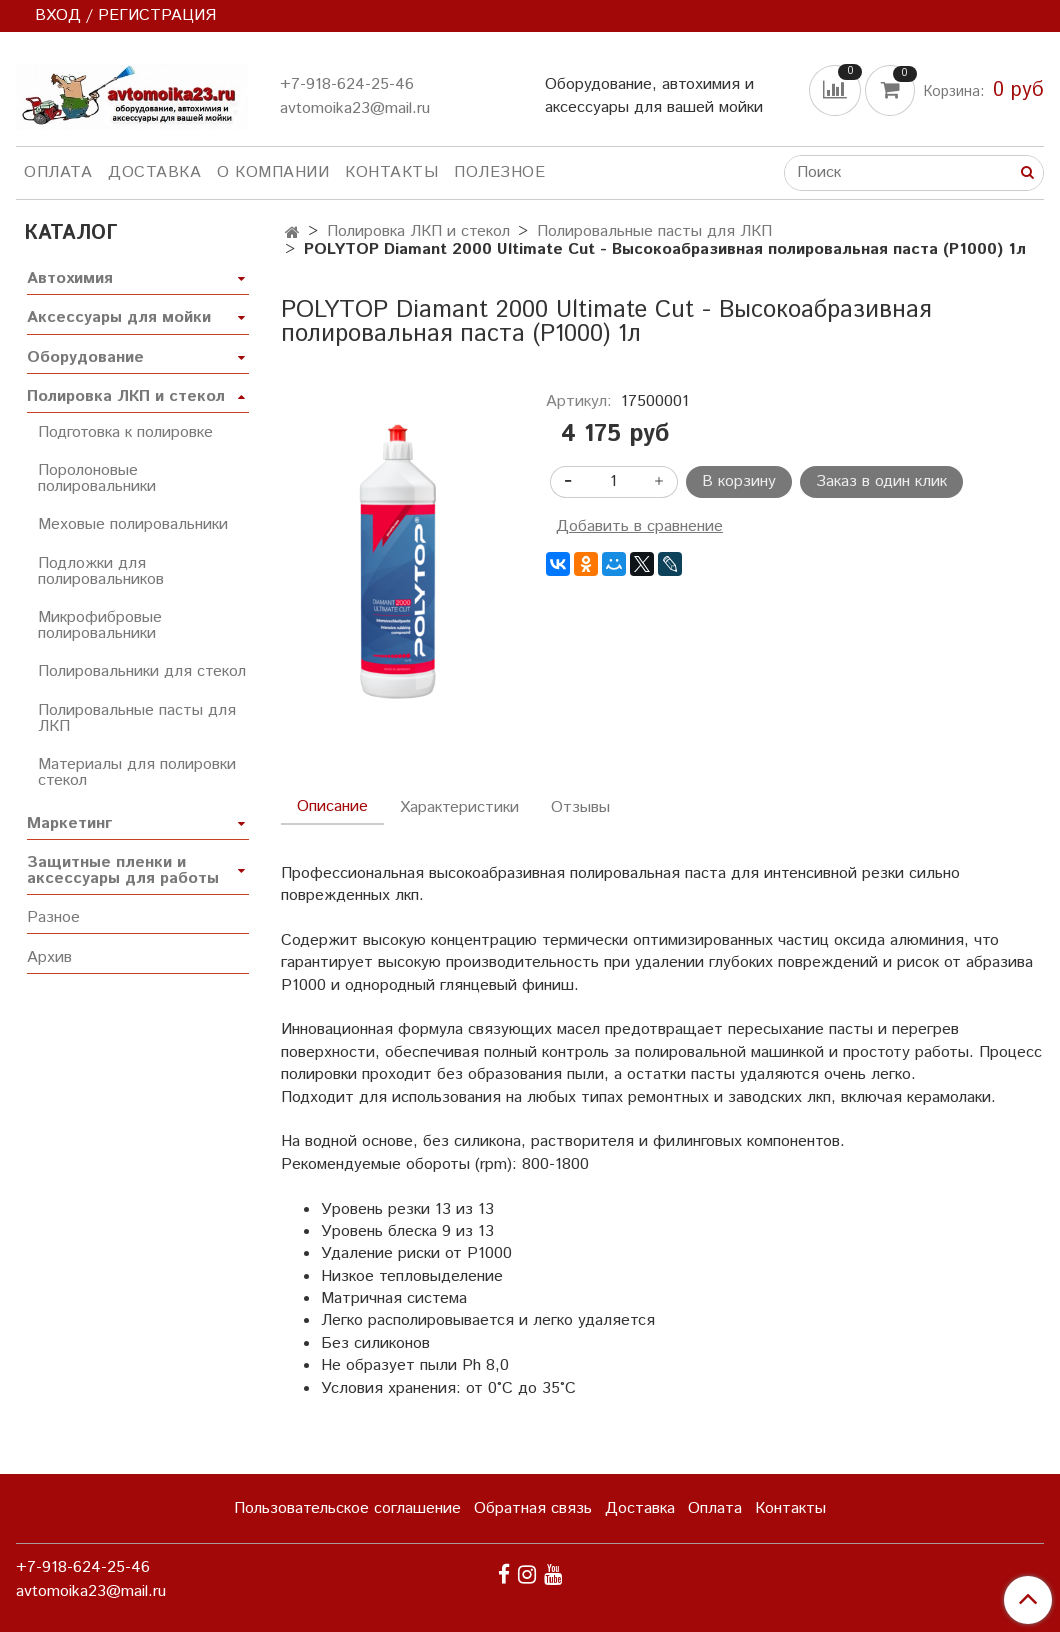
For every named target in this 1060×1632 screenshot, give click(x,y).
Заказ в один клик (881, 481)
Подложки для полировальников (101, 571)
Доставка (154, 172)
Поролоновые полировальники (97, 478)
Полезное (499, 172)
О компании (273, 172)
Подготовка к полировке (125, 432)
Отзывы (580, 807)
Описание (332, 806)
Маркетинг (69, 823)
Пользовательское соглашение (347, 1508)
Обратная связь (533, 1508)
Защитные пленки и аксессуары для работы (123, 870)
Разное (53, 917)
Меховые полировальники (133, 524)
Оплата (58, 172)
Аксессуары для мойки (119, 317)
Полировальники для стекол (142, 671)
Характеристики (459, 807)
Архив (49, 957)
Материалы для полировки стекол (137, 772)
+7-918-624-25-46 (347, 84)
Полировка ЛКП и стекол (418, 231)
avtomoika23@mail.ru (355, 108)
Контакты (391, 172)
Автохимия (70, 278)
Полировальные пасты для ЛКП (654, 231)
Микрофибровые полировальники (100, 625)
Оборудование (85, 357)
